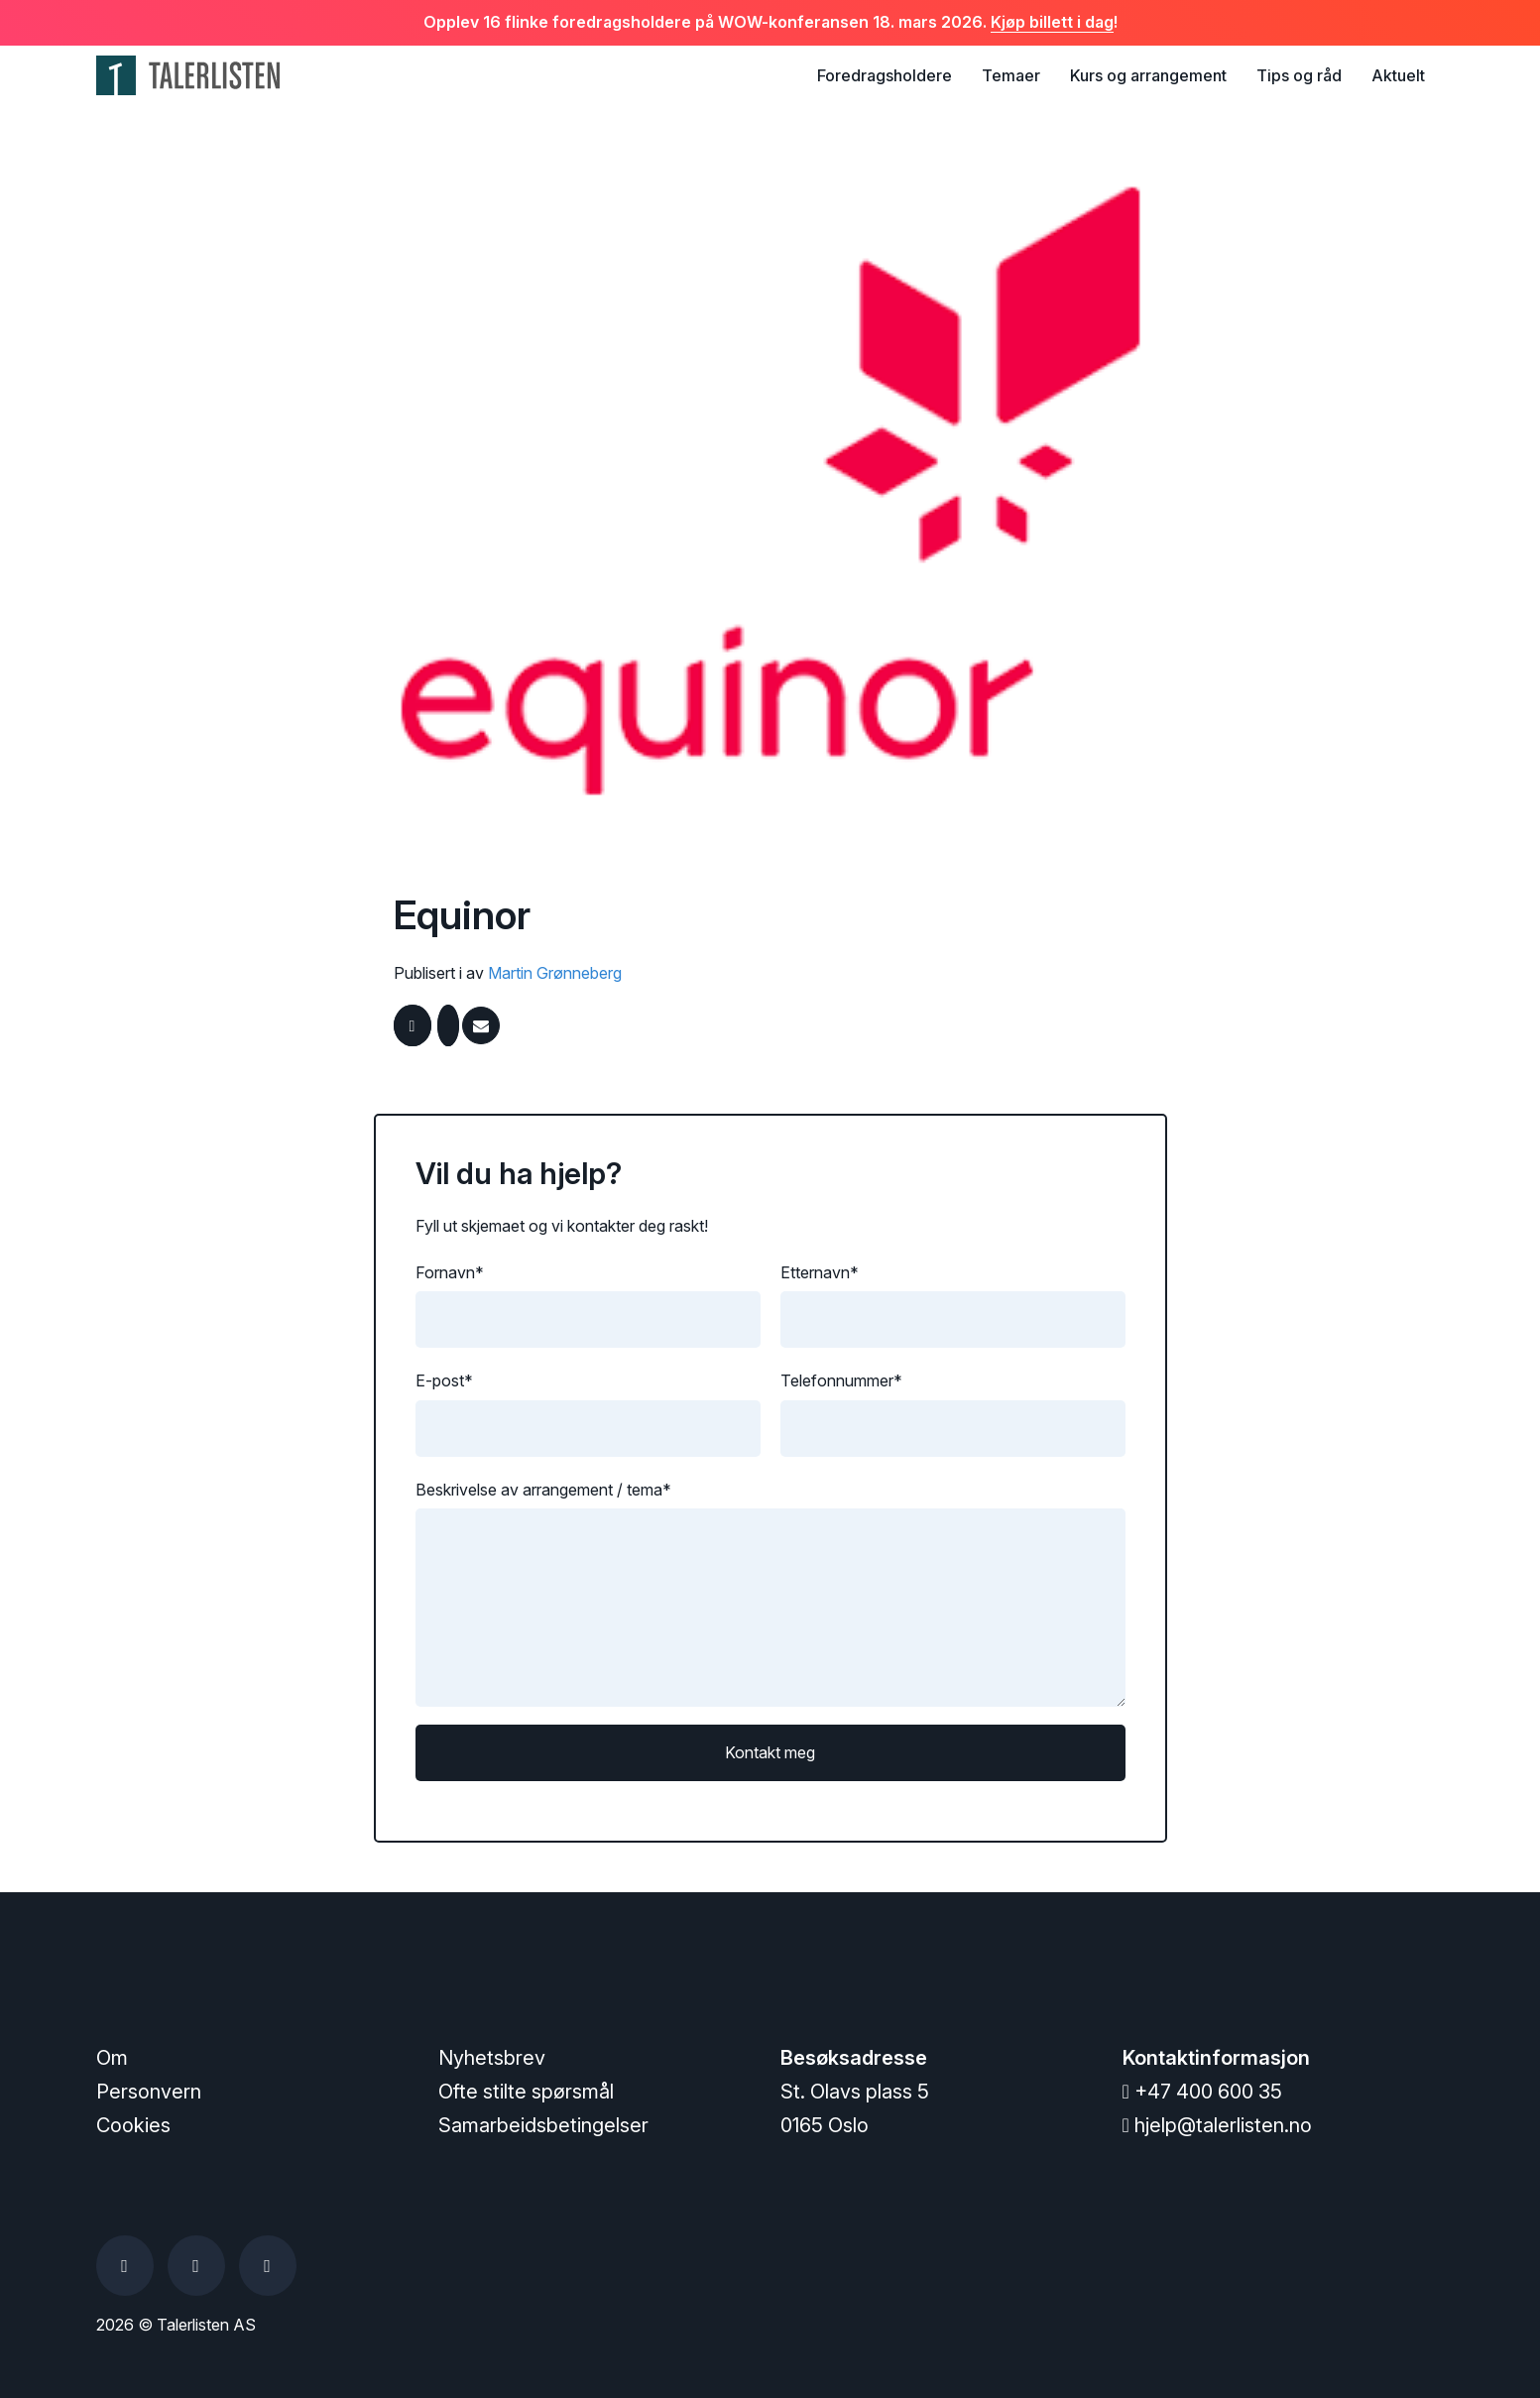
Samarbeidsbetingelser (543, 2125)
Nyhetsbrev (491, 2058)
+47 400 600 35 (1202, 2091)
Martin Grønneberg (555, 973)
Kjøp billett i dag (1052, 22)
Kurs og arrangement (1148, 75)
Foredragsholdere (884, 75)
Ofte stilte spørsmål (526, 2091)
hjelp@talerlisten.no (1217, 2125)
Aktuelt (1398, 75)
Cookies (133, 2125)
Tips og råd (1299, 75)
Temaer (1011, 75)
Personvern (148, 2091)
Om (112, 2058)
